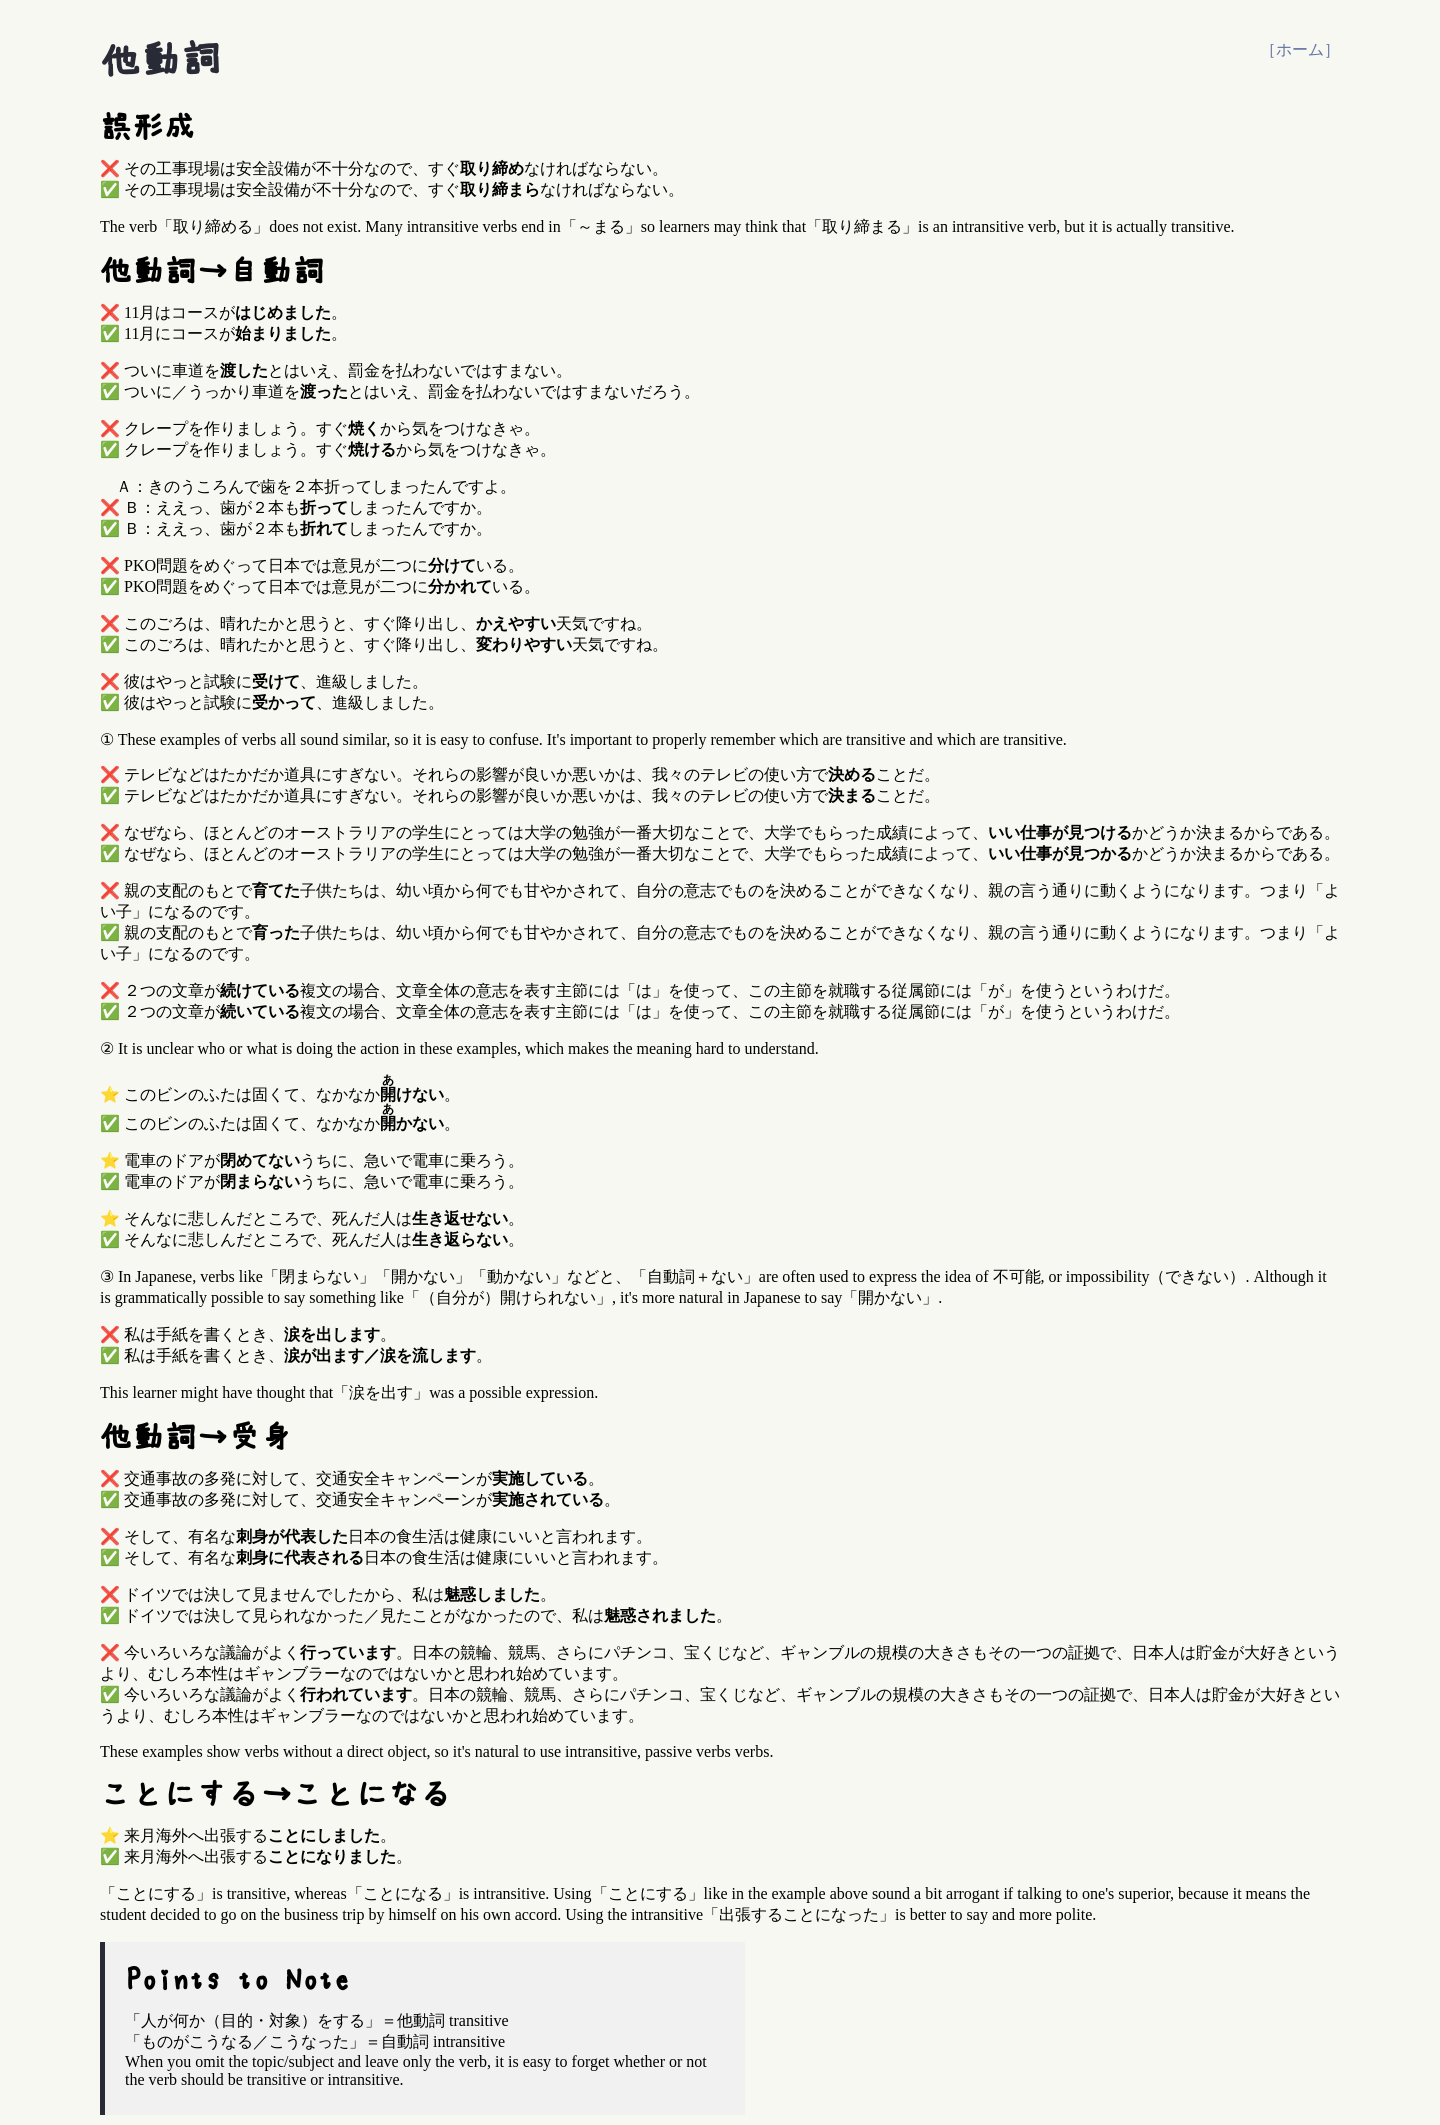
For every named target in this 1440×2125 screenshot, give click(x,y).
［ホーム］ (1300, 49)
